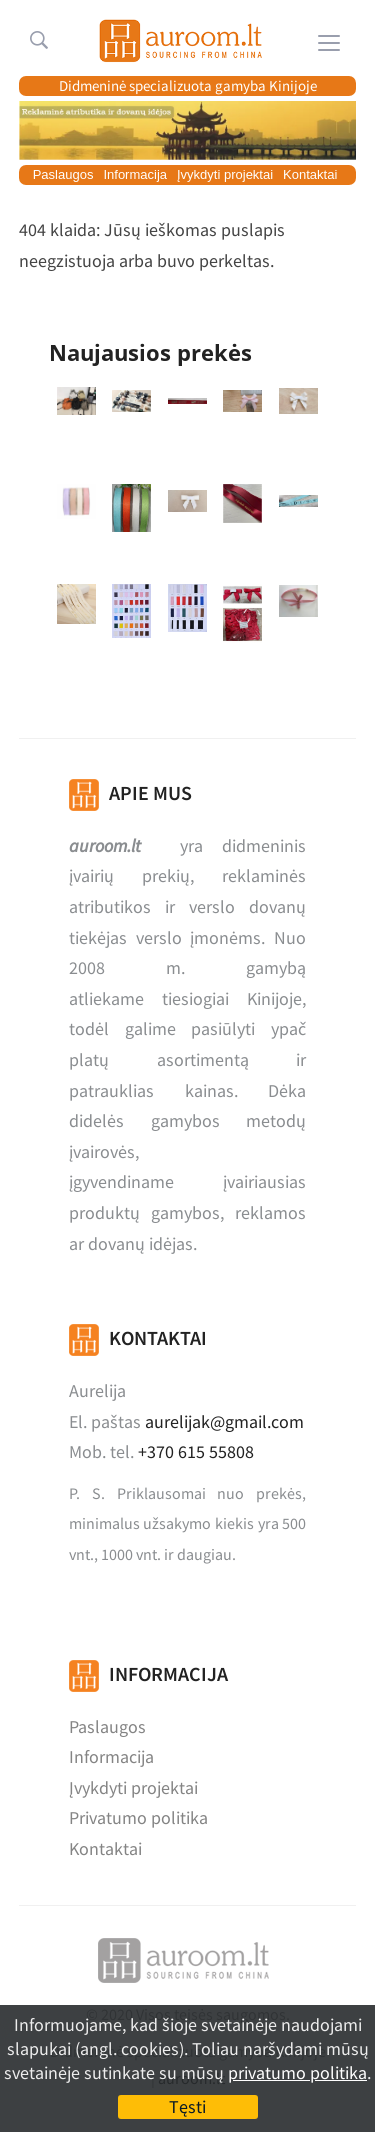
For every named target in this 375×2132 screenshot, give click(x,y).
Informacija (135, 174)
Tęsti (187, 2106)
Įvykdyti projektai (225, 174)
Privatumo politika (138, 1817)
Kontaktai (310, 174)
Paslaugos (63, 174)
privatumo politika (297, 2072)
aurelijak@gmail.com (224, 1421)
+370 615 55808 (196, 1451)
